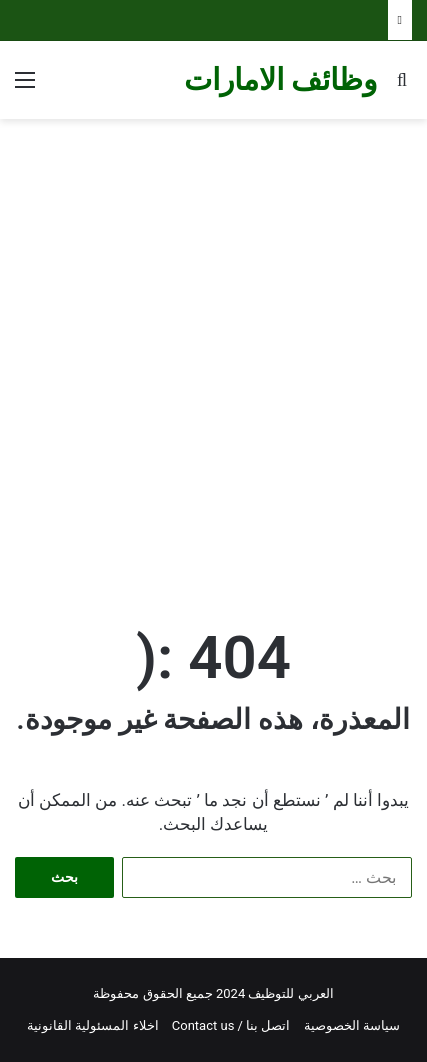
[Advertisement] (213, 352)
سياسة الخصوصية (352, 1025)
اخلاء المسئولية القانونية (92, 1025)
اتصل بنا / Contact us (231, 1025)
